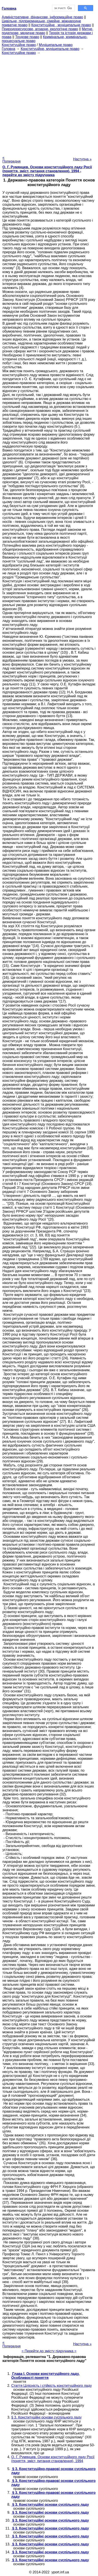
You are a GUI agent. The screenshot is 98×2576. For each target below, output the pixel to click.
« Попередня (11, 159)
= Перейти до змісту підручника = (49, 2351)
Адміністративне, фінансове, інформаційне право (42, 17)
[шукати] (63, 8)
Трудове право (27, 37)
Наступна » (82, 159)
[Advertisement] (49, 104)
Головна (8, 49)
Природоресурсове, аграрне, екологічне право (40, 29)
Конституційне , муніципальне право (61, 25)
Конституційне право (19, 45)
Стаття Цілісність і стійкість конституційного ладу (51, 2385)
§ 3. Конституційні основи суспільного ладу (46, 2417)
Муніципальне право (56, 45)
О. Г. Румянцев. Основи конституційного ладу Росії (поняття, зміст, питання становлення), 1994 (52, 2459)
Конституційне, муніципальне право (50, 49)
